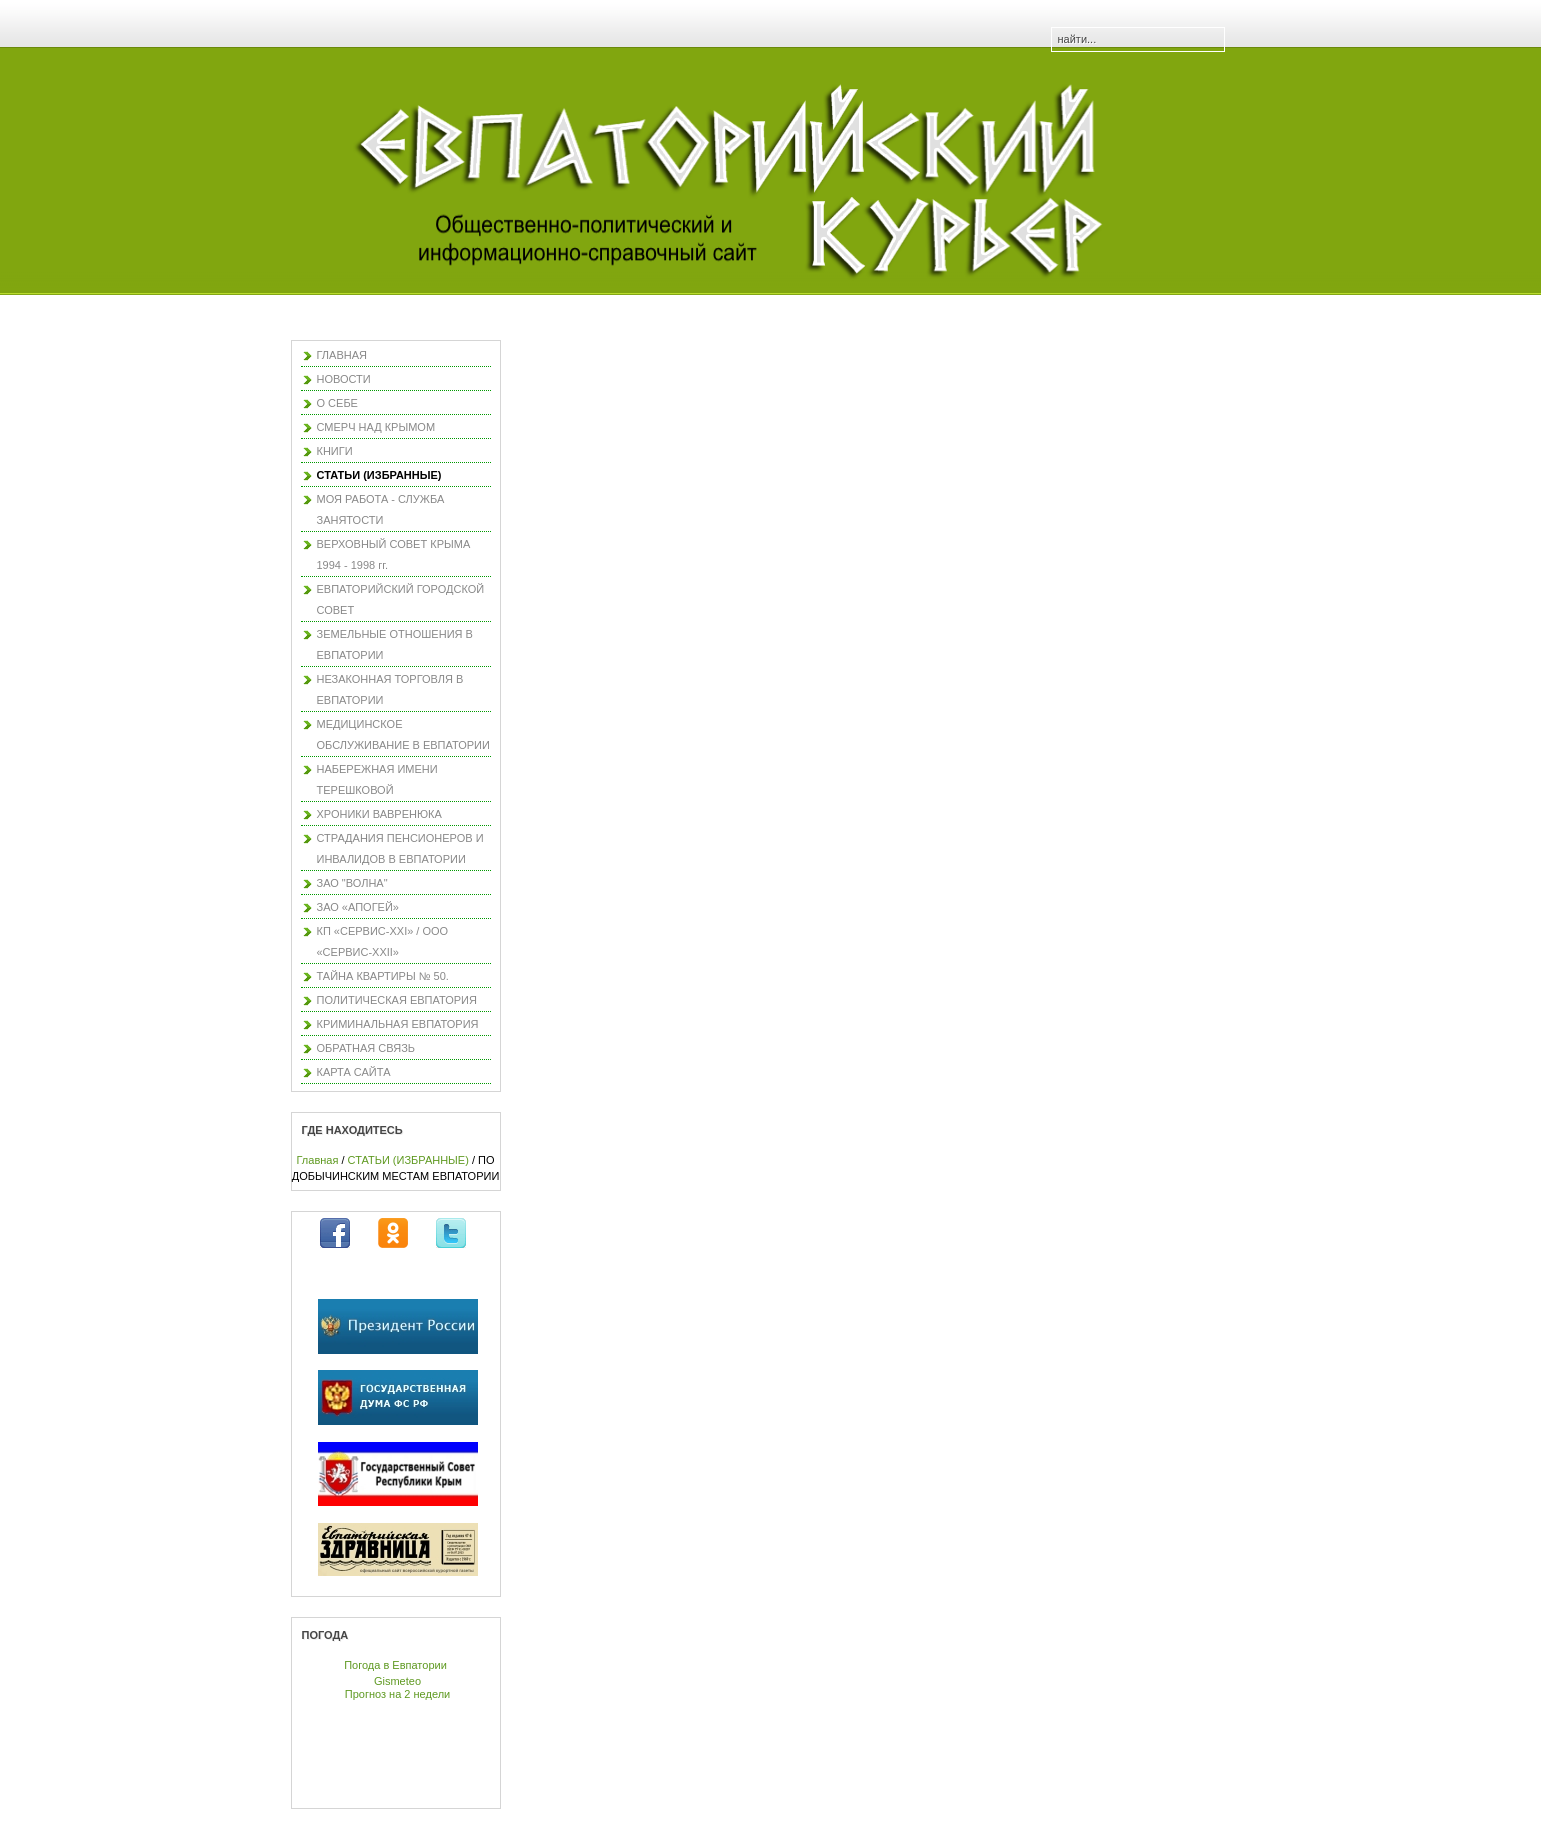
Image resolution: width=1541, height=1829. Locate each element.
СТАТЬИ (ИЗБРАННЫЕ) (408, 1160)
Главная (318, 1160)
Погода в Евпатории (395, 1665)
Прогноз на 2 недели (397, 1694)
